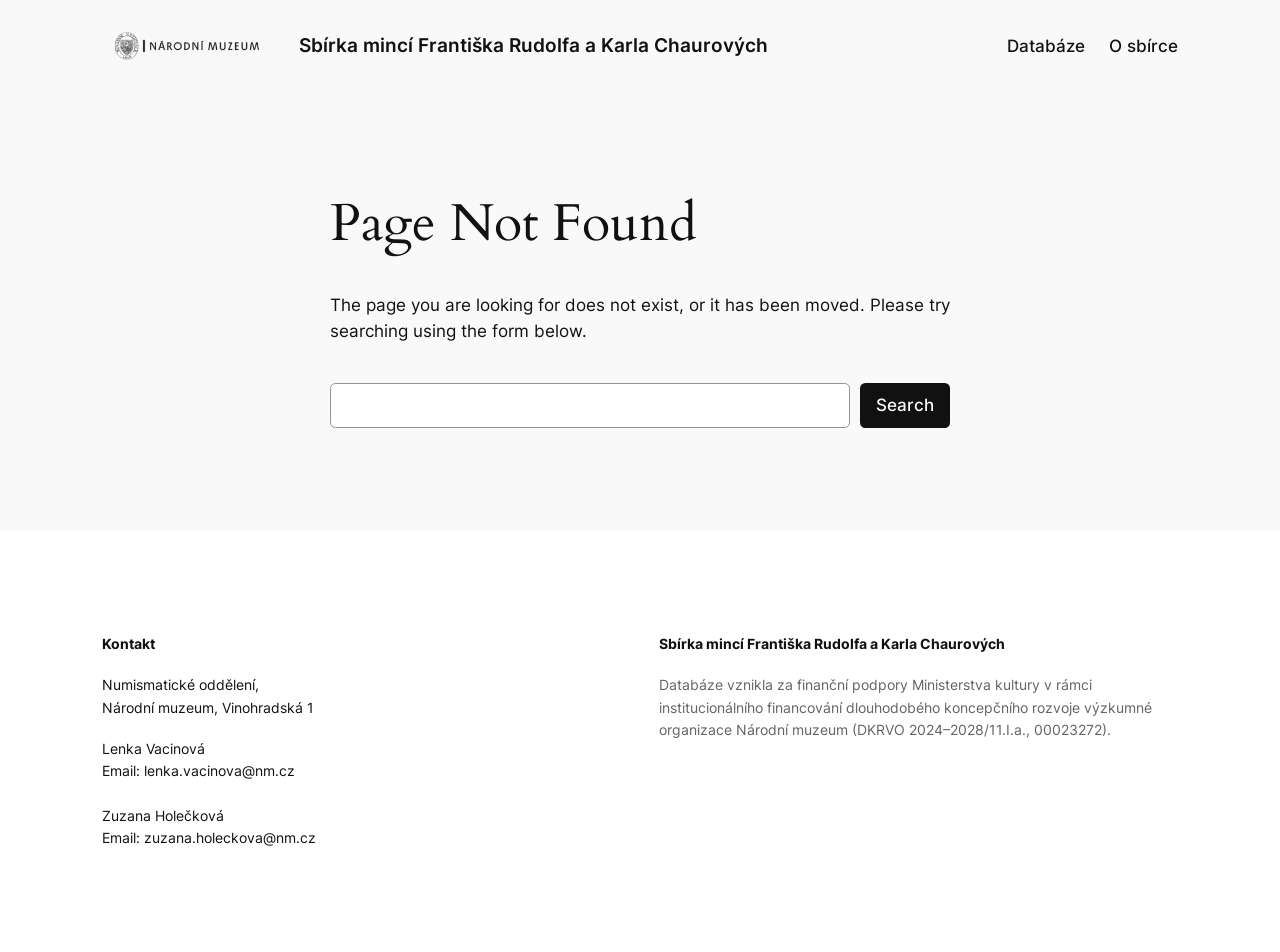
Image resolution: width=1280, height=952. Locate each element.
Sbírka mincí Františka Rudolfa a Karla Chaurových (533, 45)
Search (905, 405)
